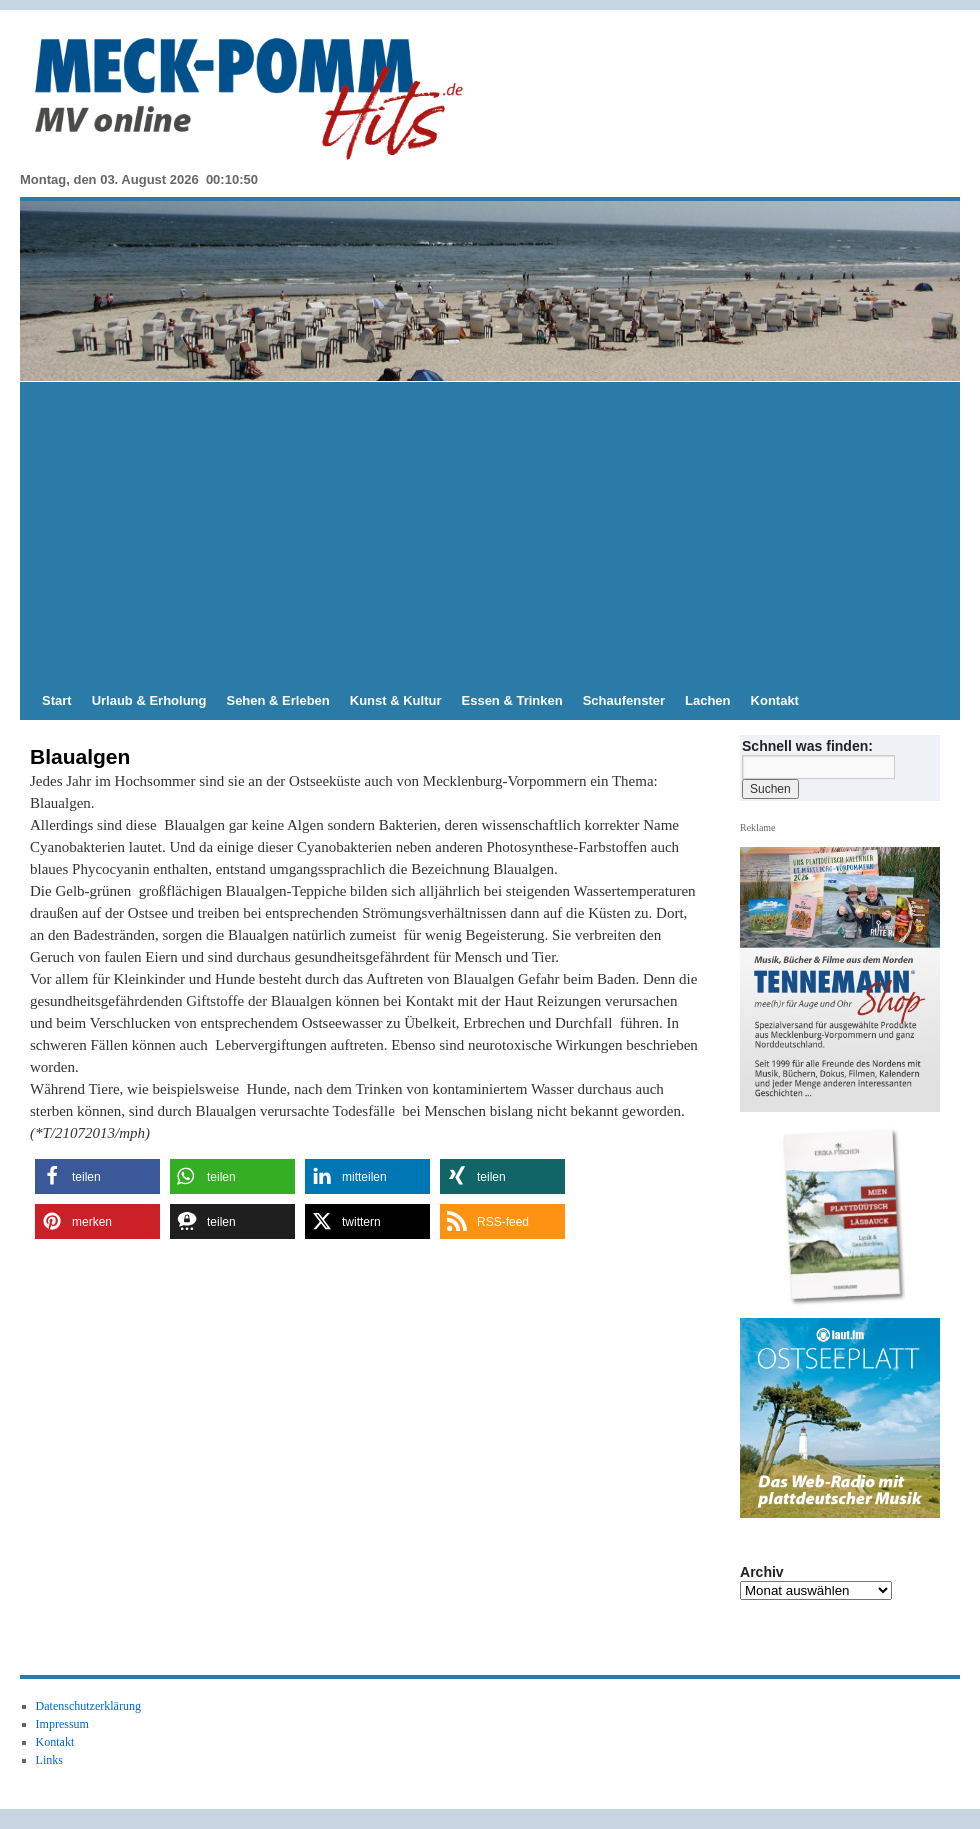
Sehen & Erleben (277, 700)
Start (57, 700)
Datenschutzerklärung (88, 1706)
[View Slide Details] (848, 1216)
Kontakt (775, 700)
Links (49, 1760)
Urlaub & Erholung (149, 700)
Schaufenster (624, 700)
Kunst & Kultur (396, 700)
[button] (97, 1176)
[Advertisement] (490, 532)
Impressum (62, 1724)
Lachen (708, 700)
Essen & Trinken (512, 700)
